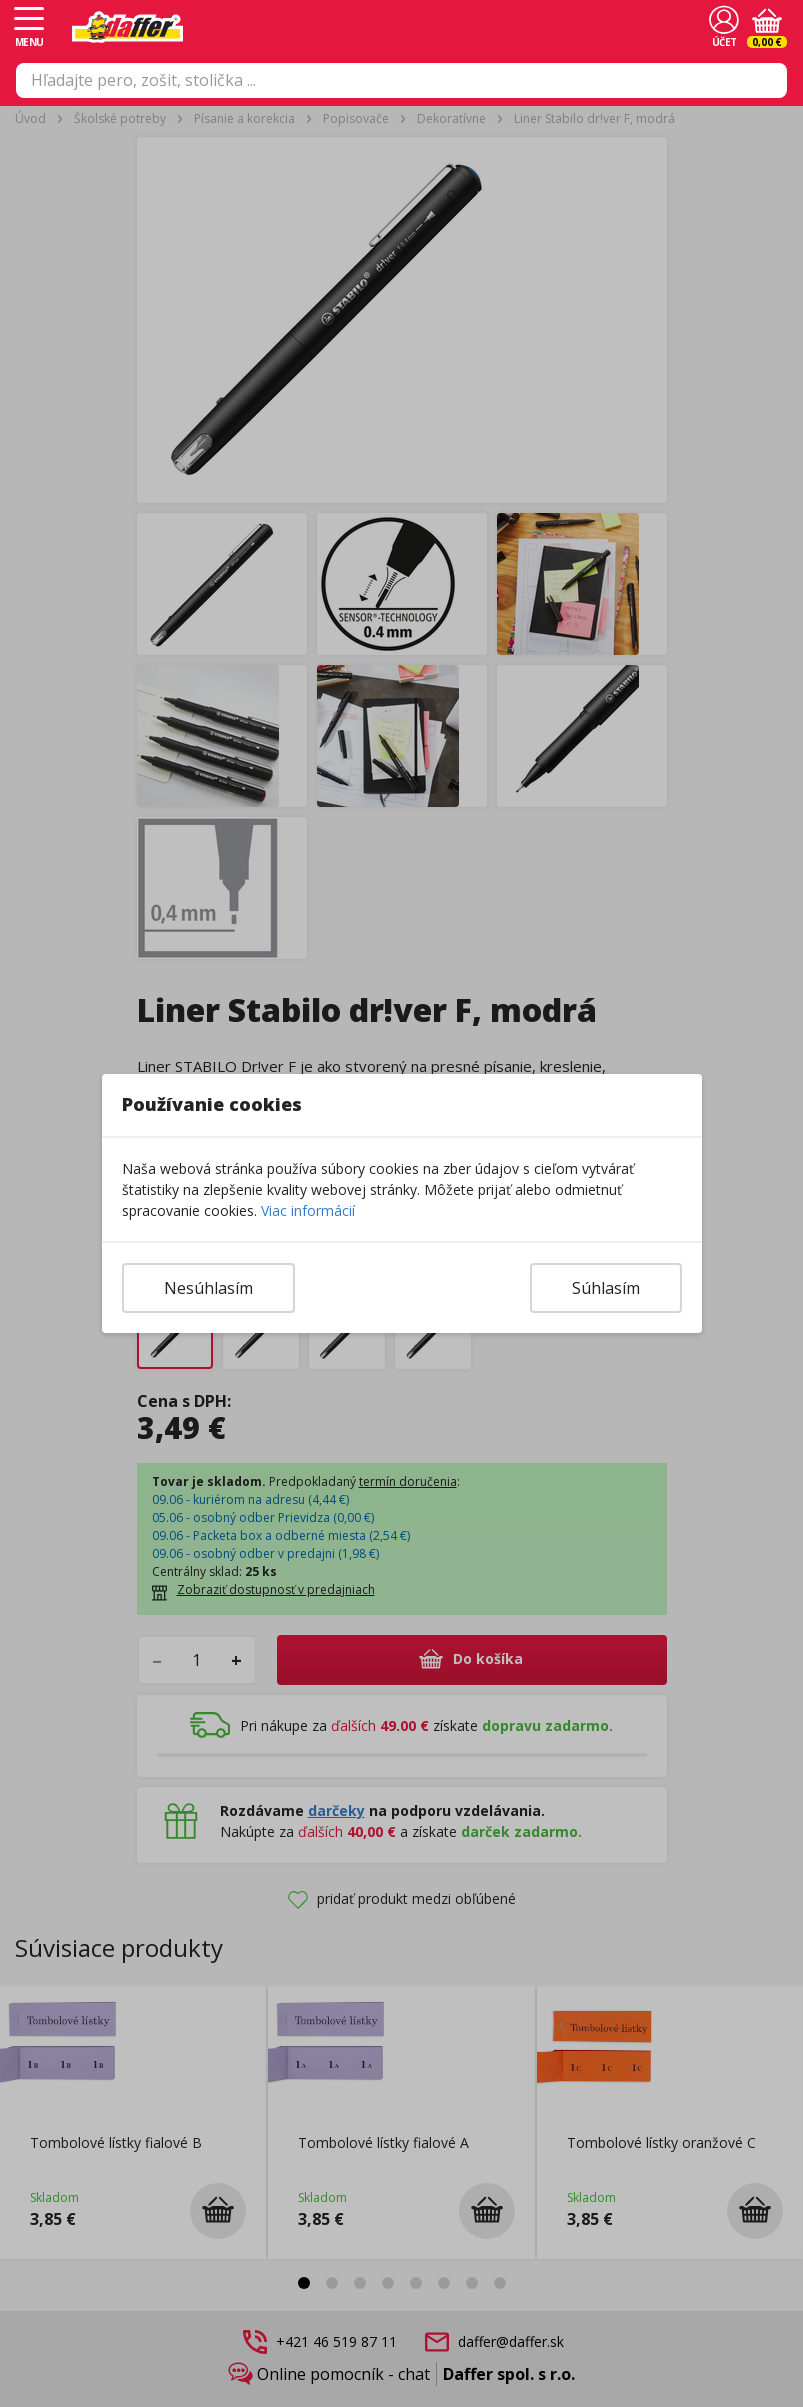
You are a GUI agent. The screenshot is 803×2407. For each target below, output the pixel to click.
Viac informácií (308, 1210)
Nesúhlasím (208, 1288)
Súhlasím (606, 1288)
